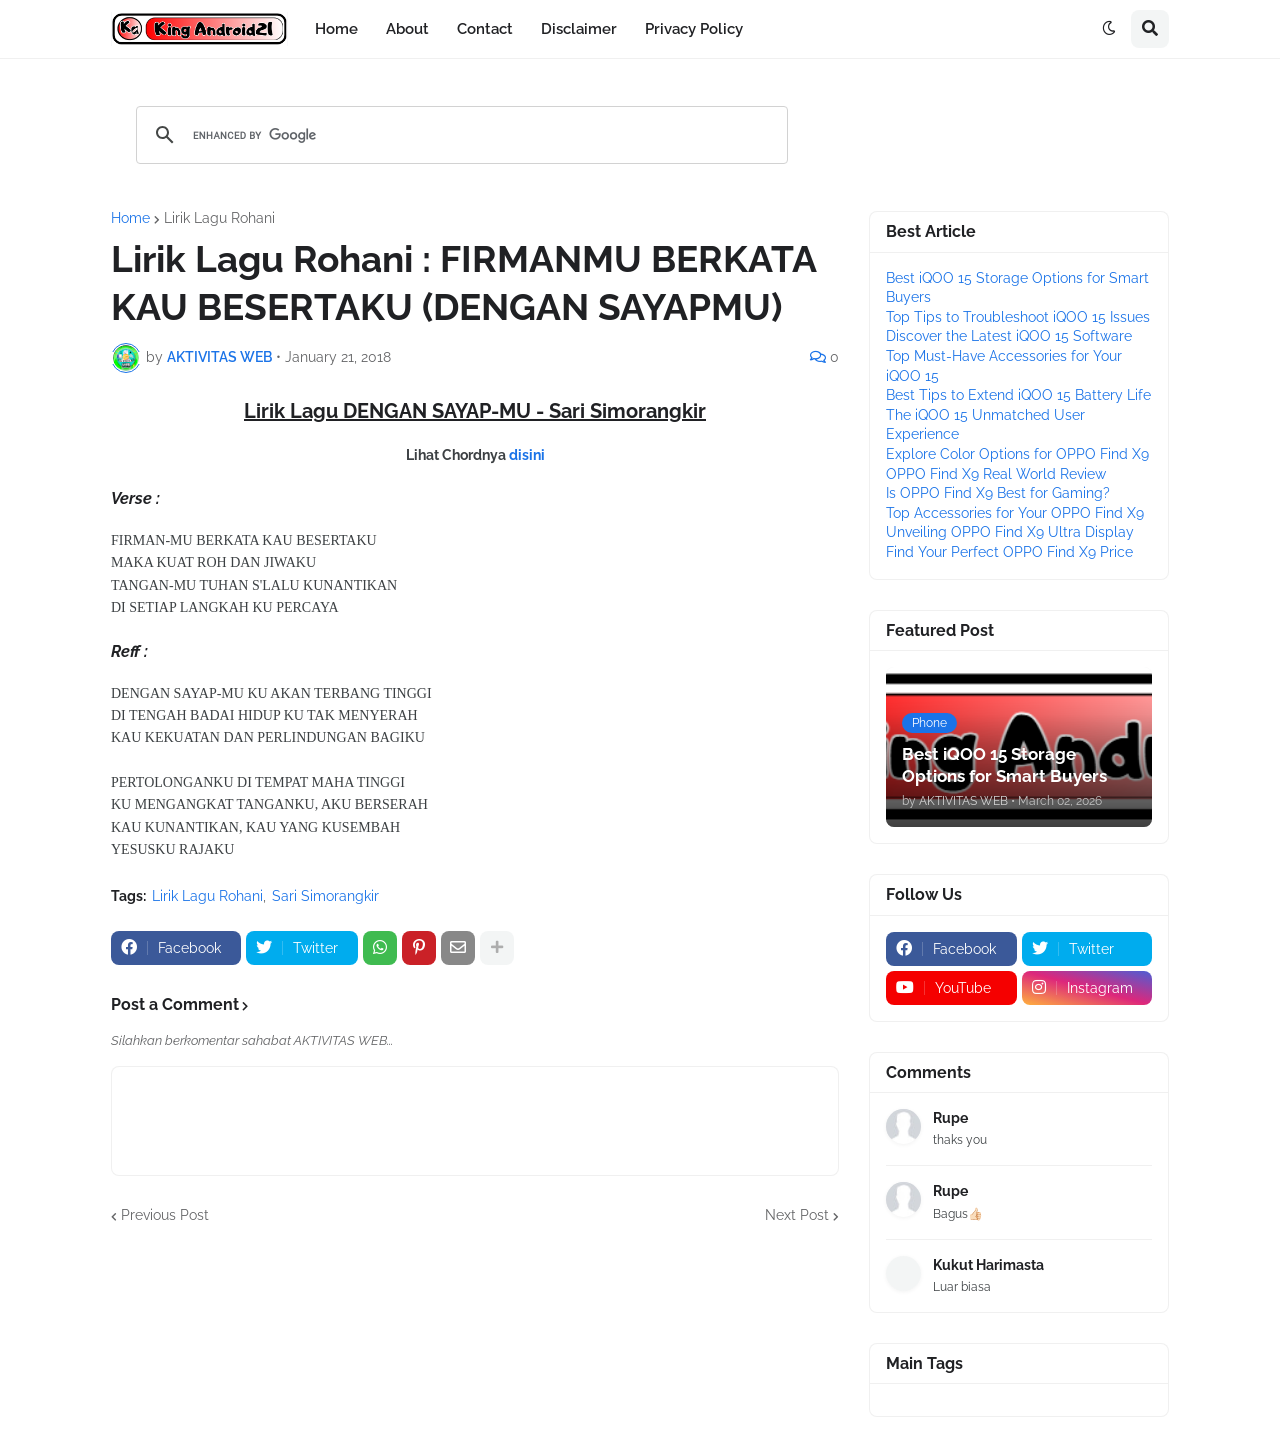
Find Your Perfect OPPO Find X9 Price (1009, 552)
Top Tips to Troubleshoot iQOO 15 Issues (1018, 317)
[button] (1109, 29)
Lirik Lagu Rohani (219, 218)
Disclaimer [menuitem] (579, 29)
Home (130, 218)
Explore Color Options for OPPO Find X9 (1017, 454)
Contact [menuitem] (485, 29)
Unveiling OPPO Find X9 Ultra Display (1010, 532)
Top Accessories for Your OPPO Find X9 (1015, 513)
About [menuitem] (407, 29)
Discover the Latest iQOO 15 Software (1009, 336)
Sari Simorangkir (325, 896)
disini (527, 455)
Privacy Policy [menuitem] (694, 29)
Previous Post (165, 1215)
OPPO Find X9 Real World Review (996, 474)
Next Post (797, 1215)
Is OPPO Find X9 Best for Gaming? (998, 493)
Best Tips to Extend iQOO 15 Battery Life (1018, 395)
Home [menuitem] (336, 29)
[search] (459, 135)
